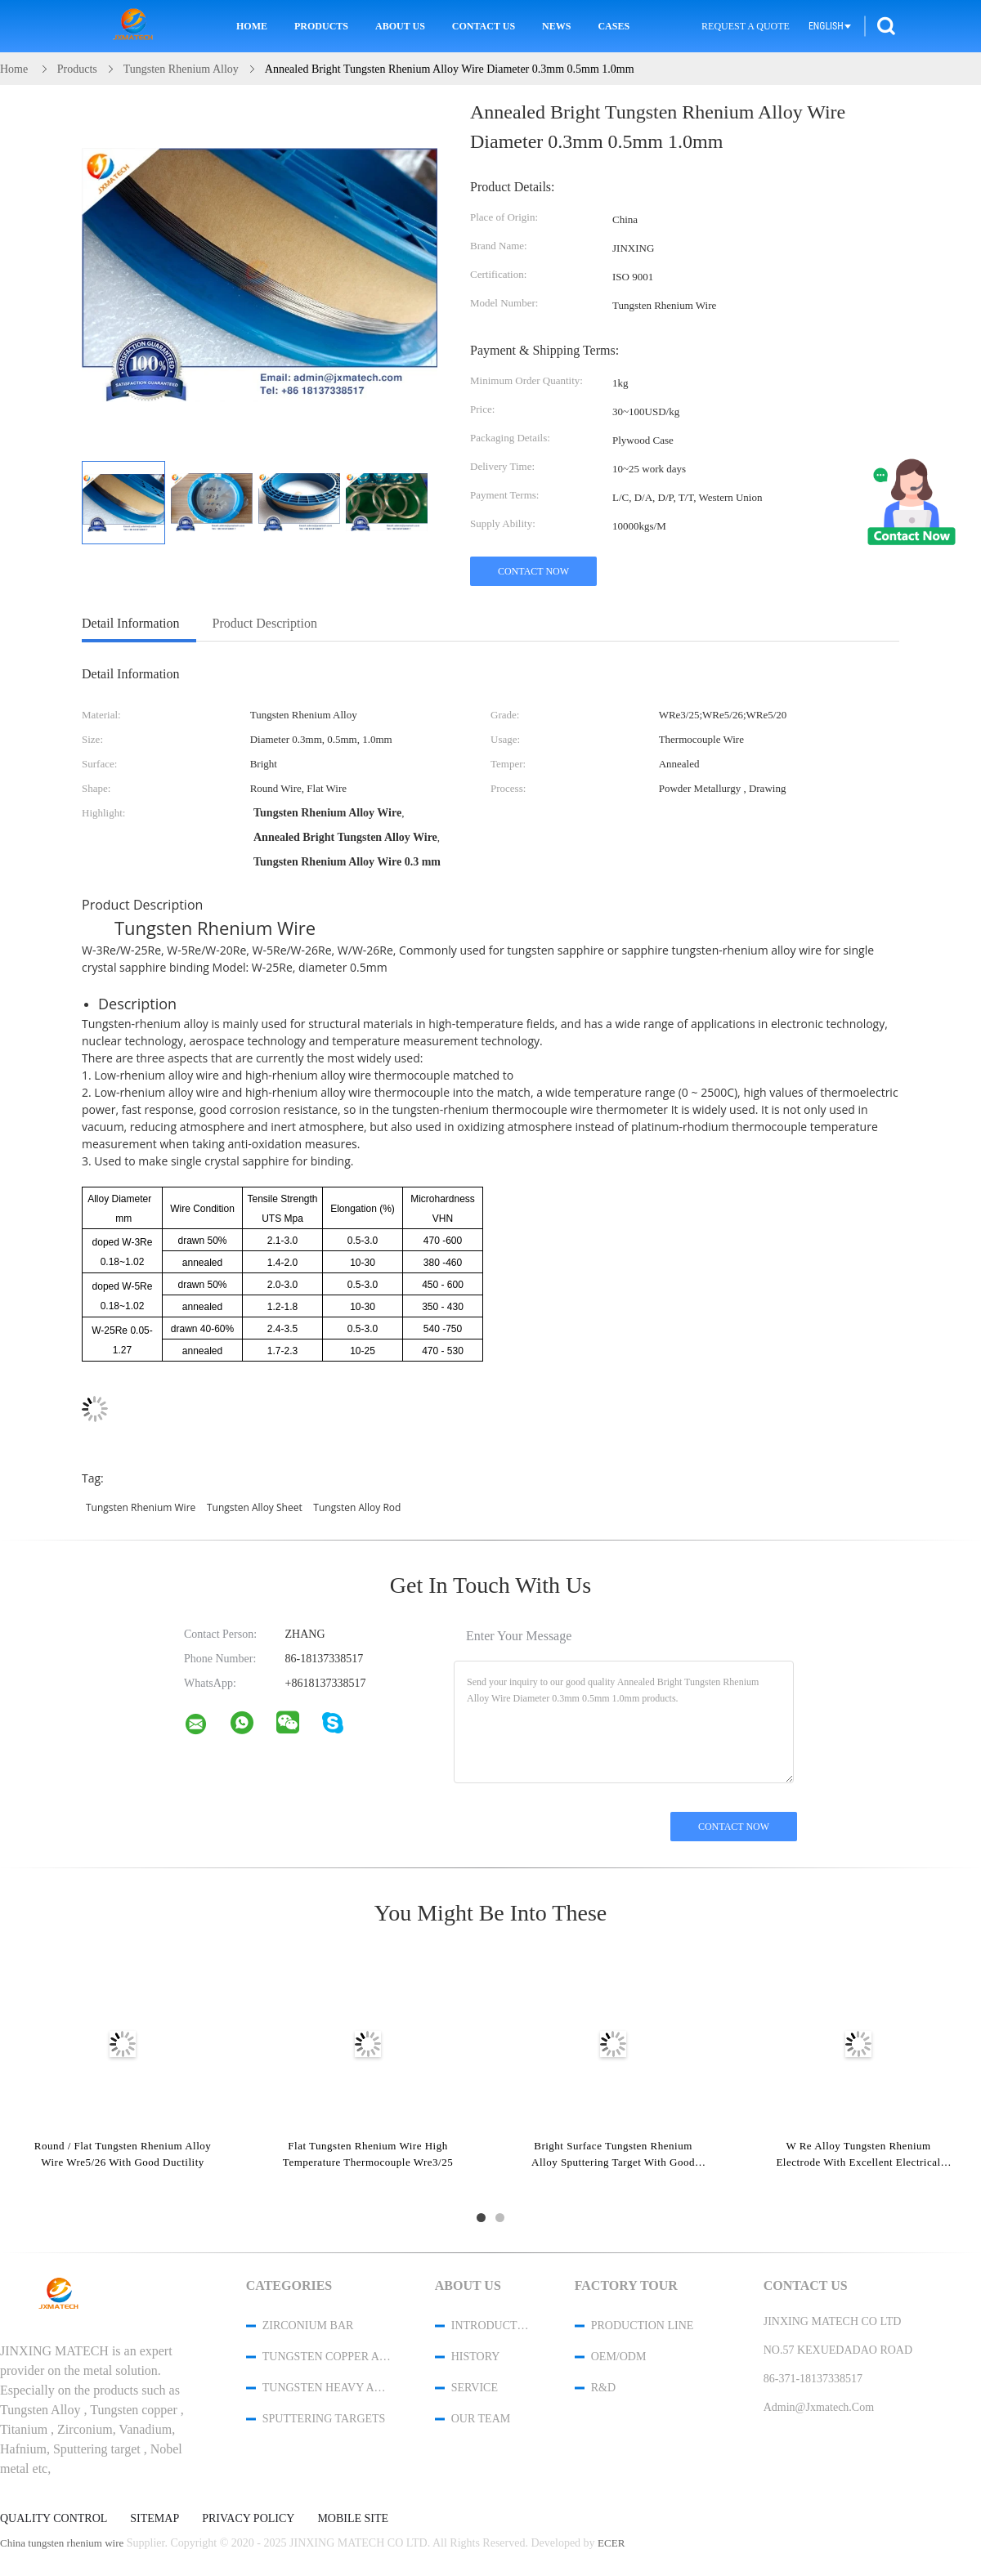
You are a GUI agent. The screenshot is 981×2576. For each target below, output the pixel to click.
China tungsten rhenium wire (61, 2543)
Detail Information (131, 623)
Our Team (480, 2419)
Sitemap (154, 2519)
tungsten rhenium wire (140, 1507)
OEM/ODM (619, 2356)
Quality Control (53, 2519)
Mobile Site (352, 2519)
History (475, 2356)
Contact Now (533, 571)
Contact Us (483, 26)
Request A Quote (745, 26)
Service (474, 2387)
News (556, 26)
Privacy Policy (248, 2519)
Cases (613, 26)
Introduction (491, 2325)
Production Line (642, 2325)
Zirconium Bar (308, 2325)
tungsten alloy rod (357, 1507)
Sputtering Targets (324, 2419)
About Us (400, 26)
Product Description (265, 623)
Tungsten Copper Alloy (327, 2356)
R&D (603, 2387)
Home (251, 26)
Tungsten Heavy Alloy (327, 2387)
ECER (611, 2543)
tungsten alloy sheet (254, 1507)
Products (321, 26)
